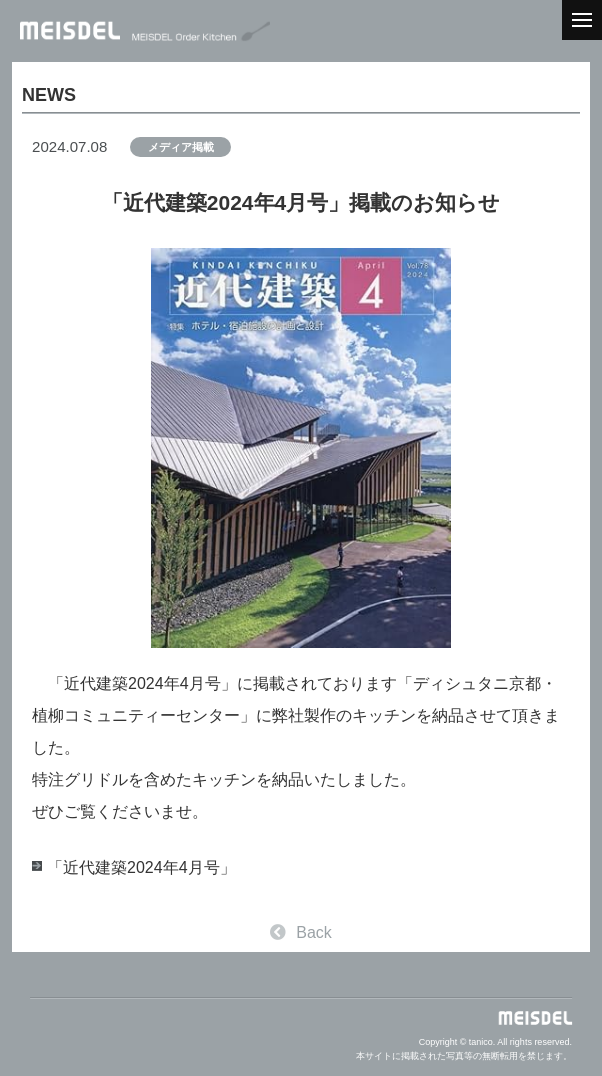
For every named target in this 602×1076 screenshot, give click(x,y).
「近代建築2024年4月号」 (141, 867)
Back (301, 932)
